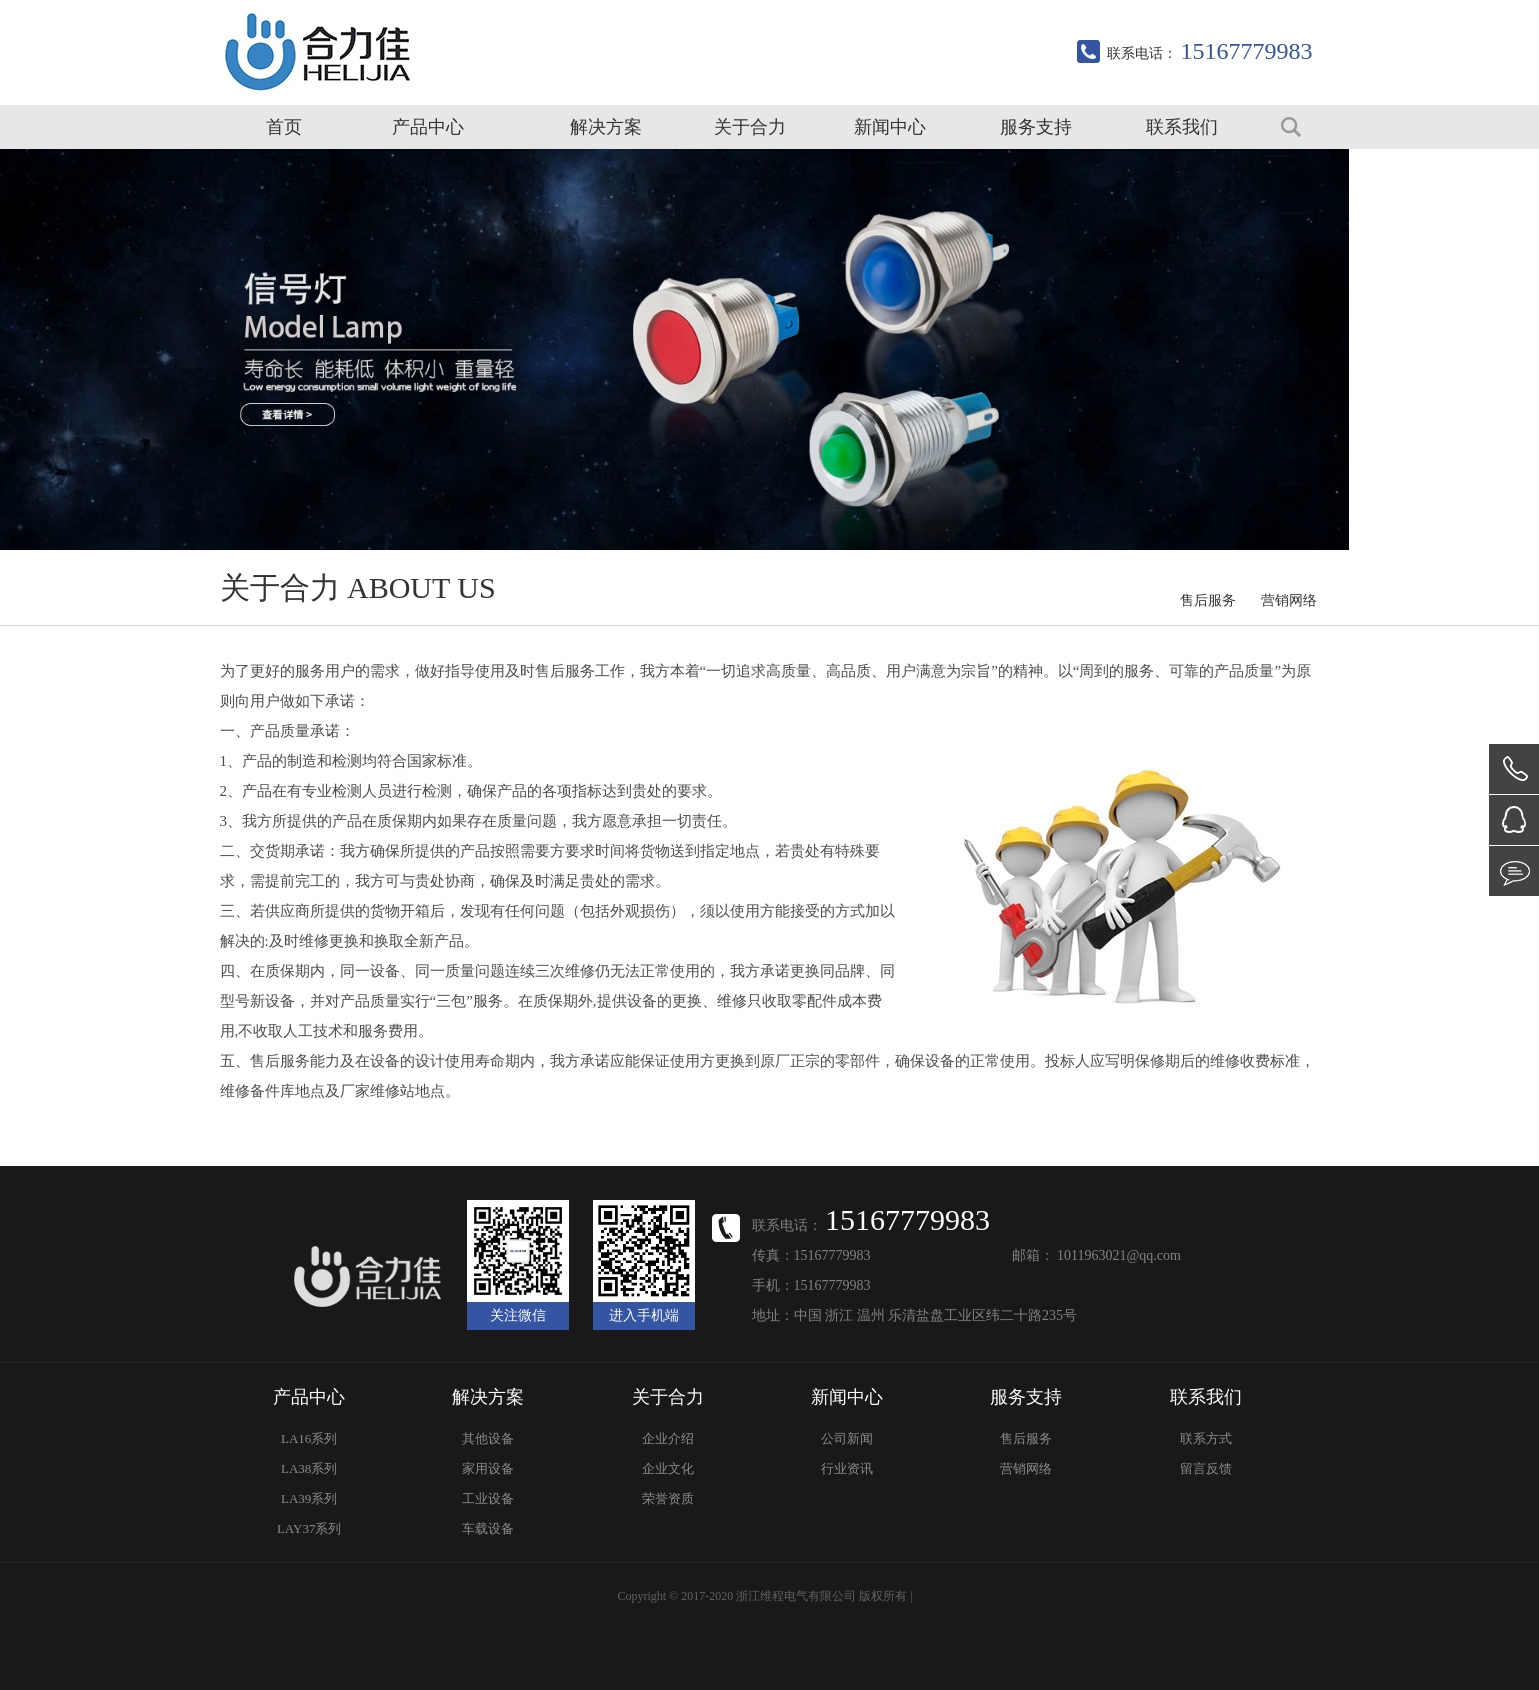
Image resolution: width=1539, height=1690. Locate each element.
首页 (284, 127)
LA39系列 (309, 1498)
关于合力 (750, 127)
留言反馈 (1206, 1468)
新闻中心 (890, 127)
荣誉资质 (668, 1498)
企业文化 (668, 1468)
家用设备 (488, 1468)
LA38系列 (309, 1468)
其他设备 (488, 1438)
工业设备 (488, 1498)
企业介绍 (668, 1438)
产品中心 (428, 127)
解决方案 (606, 127)
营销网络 (1289, 600)
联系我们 (1182, 127)
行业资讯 (847, 1468)
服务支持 (1036, 127)
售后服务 (1208, 600)
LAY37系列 (309, 1528)
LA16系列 (309, 1438)
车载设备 (488, 1528)
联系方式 (1206, 1438)
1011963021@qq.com (1119, 1255)
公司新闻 (847, 1438)
